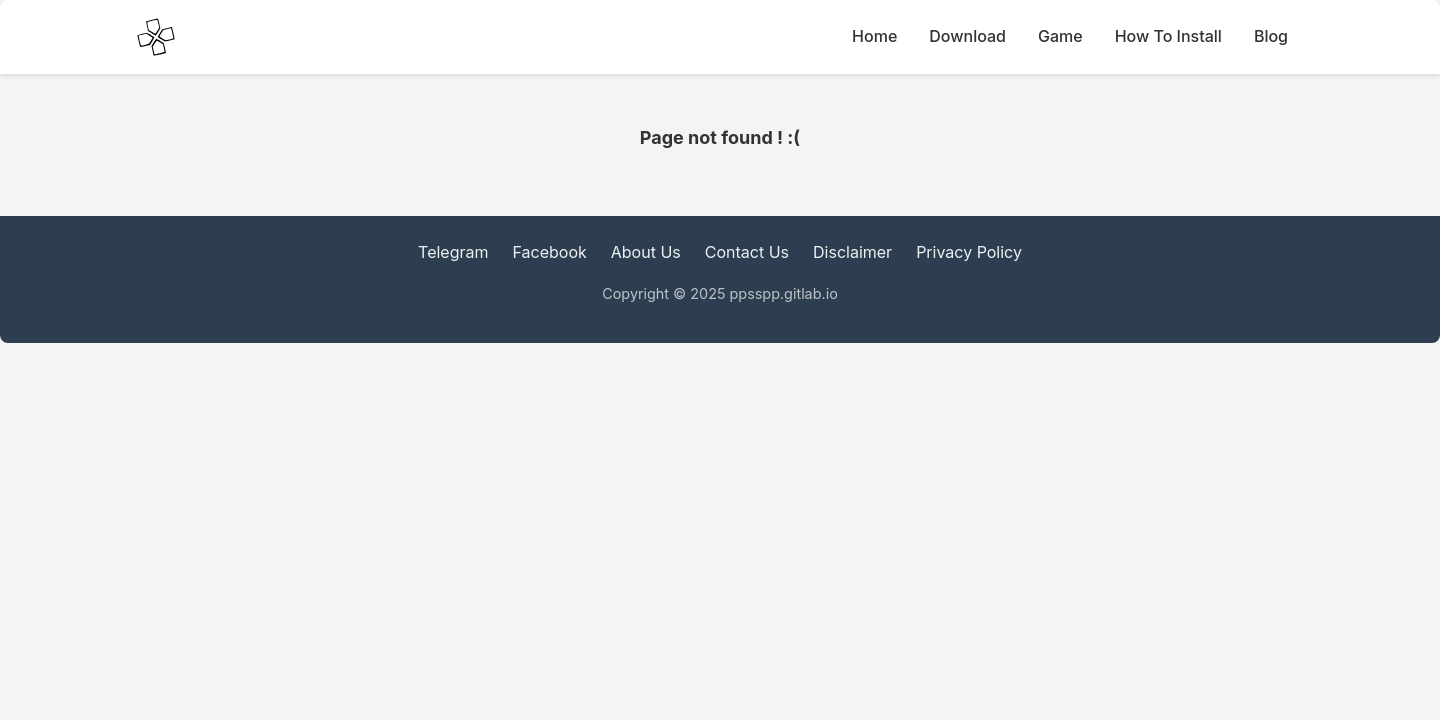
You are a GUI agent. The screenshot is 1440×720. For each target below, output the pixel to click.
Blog (1271, 36)
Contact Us (747, 252)
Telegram (453, 252)
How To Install (1168, 36)
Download (967, 36)
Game (1060, 36)
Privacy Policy (969, 252)
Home (874, 36)
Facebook (550, 252)
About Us (646, 252)
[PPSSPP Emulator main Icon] (156, 37)
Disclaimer (852, 252)
